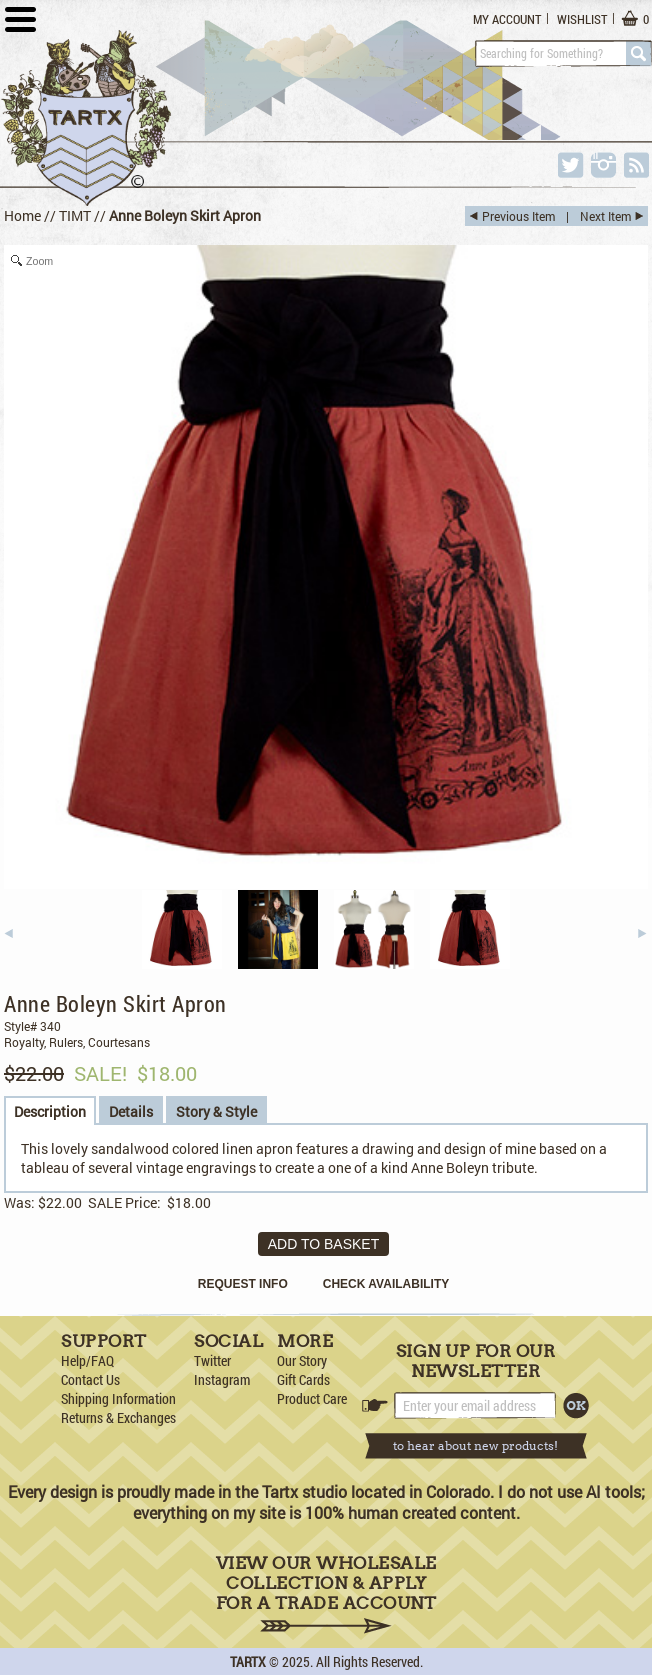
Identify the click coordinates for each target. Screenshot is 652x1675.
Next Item (605, 216)
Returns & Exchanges (118, 1417)
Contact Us (90, 1379)
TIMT (75, 215)
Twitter (212, 1360)
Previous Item (518, 216)
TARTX (248, 1661)
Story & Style (216, 1111)
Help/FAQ (87, 1360)
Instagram (222, 1379)
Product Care (312, 1398)
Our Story (302, 1360)
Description (50, 1111)
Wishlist (582, 19)
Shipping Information (118, 1398)
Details (131, 1111)
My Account (507, 19)
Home (22, 215)
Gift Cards (303, 1379)
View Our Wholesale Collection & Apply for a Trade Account (326, 1593)
